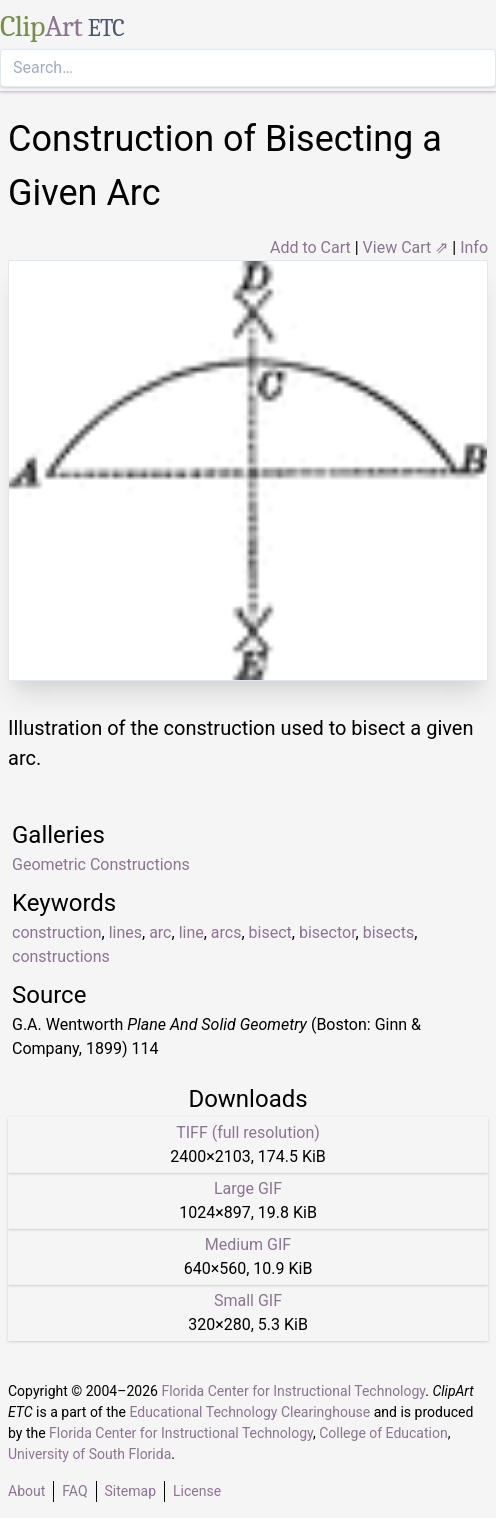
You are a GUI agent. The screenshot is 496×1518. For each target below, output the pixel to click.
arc (160, 932)
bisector (327, 932)
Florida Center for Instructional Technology (293, 1391)
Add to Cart (310, 247)
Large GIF (248, 1188)
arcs (226, 932)
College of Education (383, 1433)
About (26, 1491)
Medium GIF (248, 1244)
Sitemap (130, 1491)
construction (57, 932)
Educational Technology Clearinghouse (249, 1412)
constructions (61, 956)
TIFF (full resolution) (248, 1132)
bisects (388, 932)
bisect (270, 932)
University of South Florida (89, 1454)
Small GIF (248, 1300)
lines (125, 932)
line (191, 932)
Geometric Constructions (101, 864)
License (197, 1491)
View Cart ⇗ (406, 247)
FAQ (74, 1491)
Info (474, 247)
